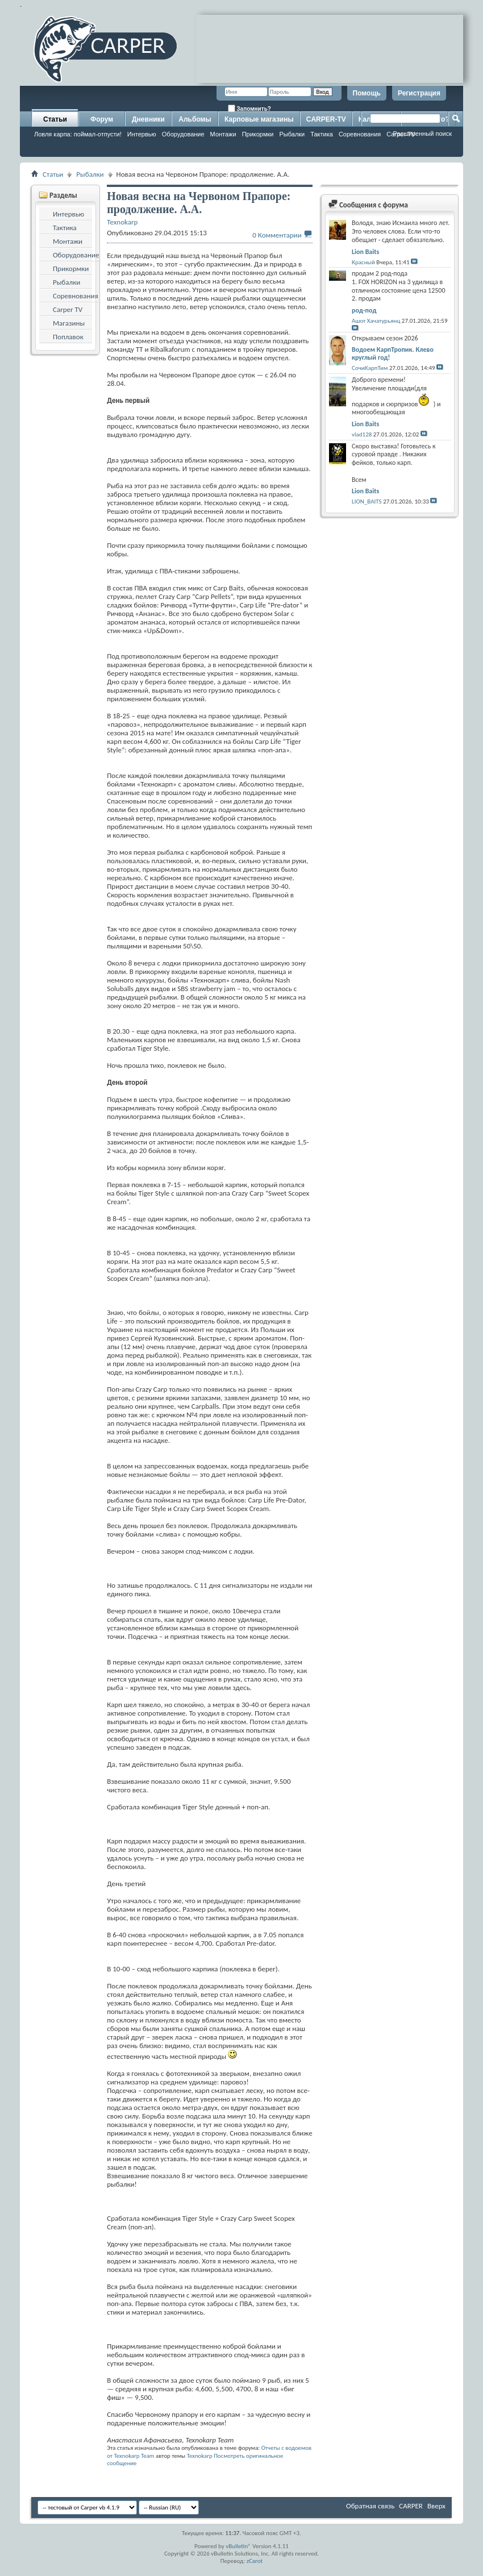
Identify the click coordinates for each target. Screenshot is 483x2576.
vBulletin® (238, 2546)
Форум (101, 119)
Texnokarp (200, 2456)
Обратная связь (370, 2506)
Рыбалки (292, 134)
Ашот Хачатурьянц (376, 320)
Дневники (148, 119)
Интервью (141, 134)
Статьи (55, 119)
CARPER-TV (326, 119)
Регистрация (419, 93)
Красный (363, 262)
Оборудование (183, 134)
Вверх (436, 2506)
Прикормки (258, 134)
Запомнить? (249, 108)
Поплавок (68, 336)
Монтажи (223, 134)
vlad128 (362, 434)
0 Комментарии (276, 235)
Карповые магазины (259, 119)
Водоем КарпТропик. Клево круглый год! (393, 353)
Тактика (321, 134)
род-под (364, 310)
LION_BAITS (367, 501)
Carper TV (67, 309)
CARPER (411, 2506)
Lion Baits (365, 252)
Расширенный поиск (422, 133)
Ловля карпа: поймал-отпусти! (78, 134)
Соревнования (75, 296)
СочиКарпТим (370, 368)
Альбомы (194, 119)
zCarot (255, 2561)
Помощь (367, 93)
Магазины (69, 323)
